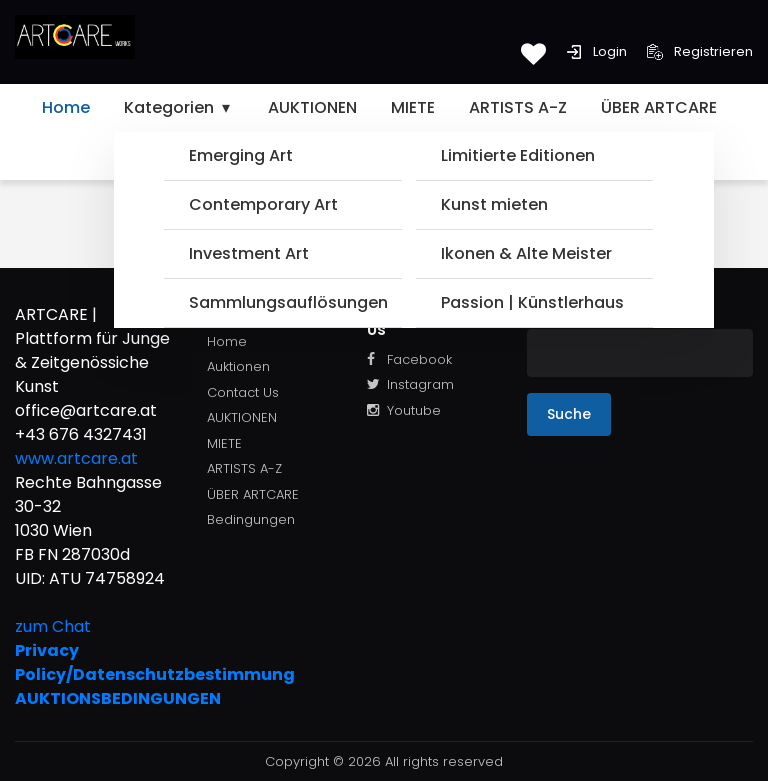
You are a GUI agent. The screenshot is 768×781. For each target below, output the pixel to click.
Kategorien (179, 107)
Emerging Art (241, 155)
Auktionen (238, 366)
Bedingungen (251, 519)
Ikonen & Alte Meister (526, 253)
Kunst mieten (494, 204)
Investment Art (249, 253)
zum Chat (53, 626)
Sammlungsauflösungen (288, 302)
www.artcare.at (76, 458)
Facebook (409, 359)
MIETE (413, 107)
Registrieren (700, 51)
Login (596, 51)
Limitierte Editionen (518, 155)
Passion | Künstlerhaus (532, 302)
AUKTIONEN (312, 107)
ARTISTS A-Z (518, 107)
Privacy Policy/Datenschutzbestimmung (96, 662)
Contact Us (243, 392)
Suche (569, 414)
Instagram (410, 384)
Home (66, 107)
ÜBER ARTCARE (659, 107)
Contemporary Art (263, 204)
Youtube (404, 410)
